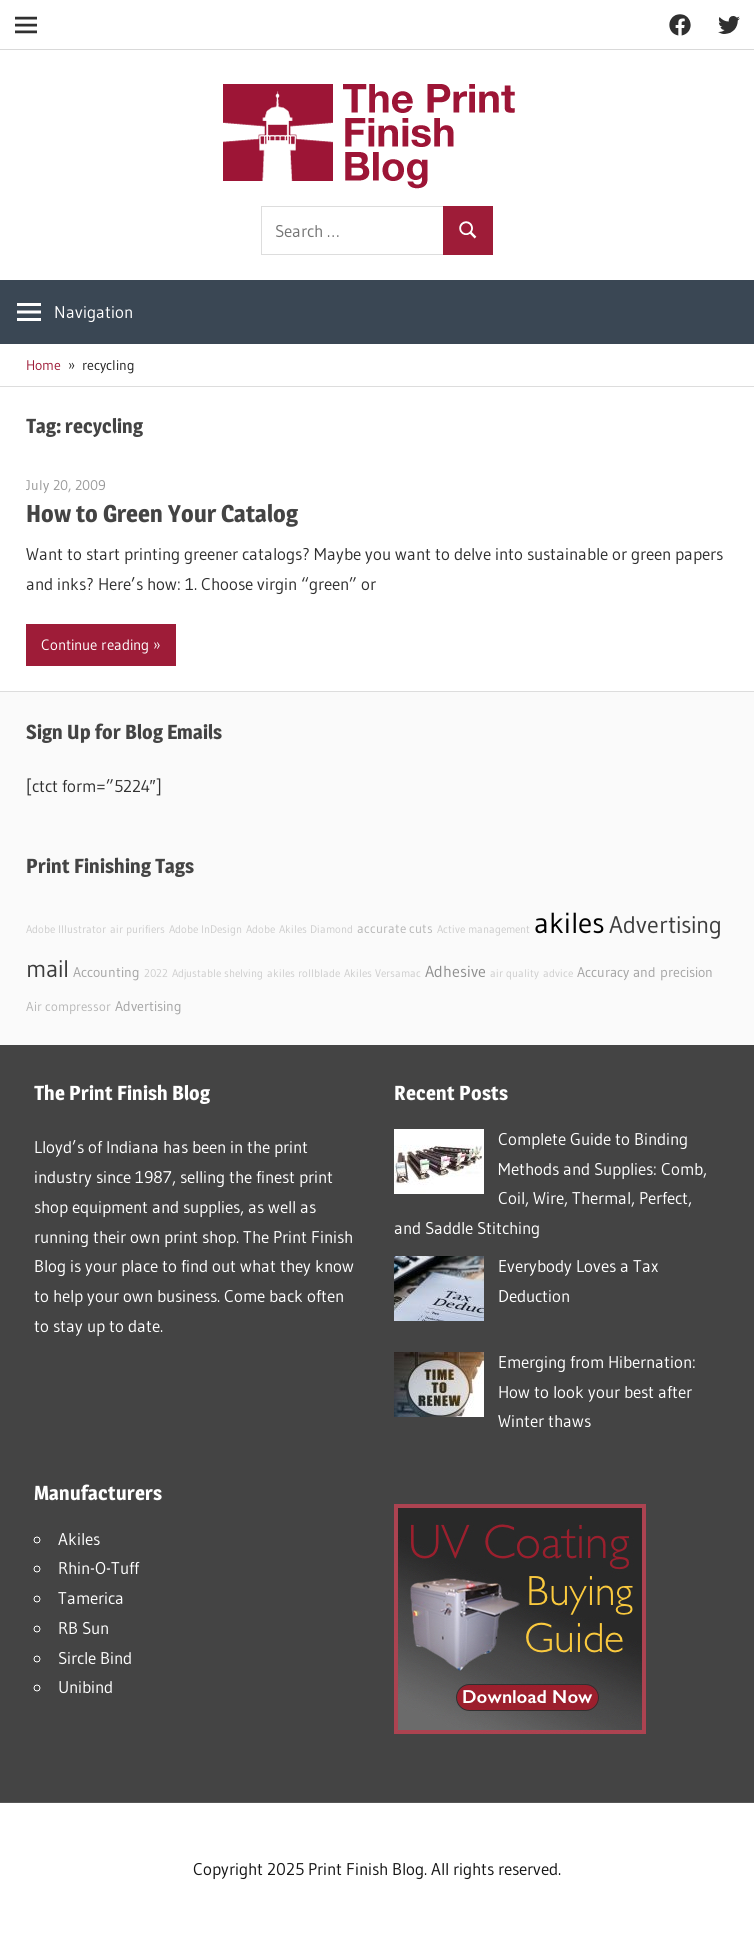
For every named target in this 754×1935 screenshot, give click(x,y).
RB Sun (83, 1627)
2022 (156, 973)
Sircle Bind (95, 1657)
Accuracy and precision (645, 972)
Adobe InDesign (205, 929)
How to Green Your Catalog (162, 513)
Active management (483, 929)
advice (558, 973)
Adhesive (455, 971)
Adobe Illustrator (66, 929)
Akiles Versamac (382, 973)
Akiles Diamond (316, 929)
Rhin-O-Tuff (98, 1567)
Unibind (85, 1686)
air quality (514, 973)
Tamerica (91, 1597)
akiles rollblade (303, 973)
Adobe (260, 929)
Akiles (79, 1538)
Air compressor (68, 1006)
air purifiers (137, 929)
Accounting (106, 972)
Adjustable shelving (217, 973)
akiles (569, 922)
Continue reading (95, 644)
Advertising (148, 1006)
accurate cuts (395, 928)
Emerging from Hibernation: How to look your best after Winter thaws (597, 1391)
